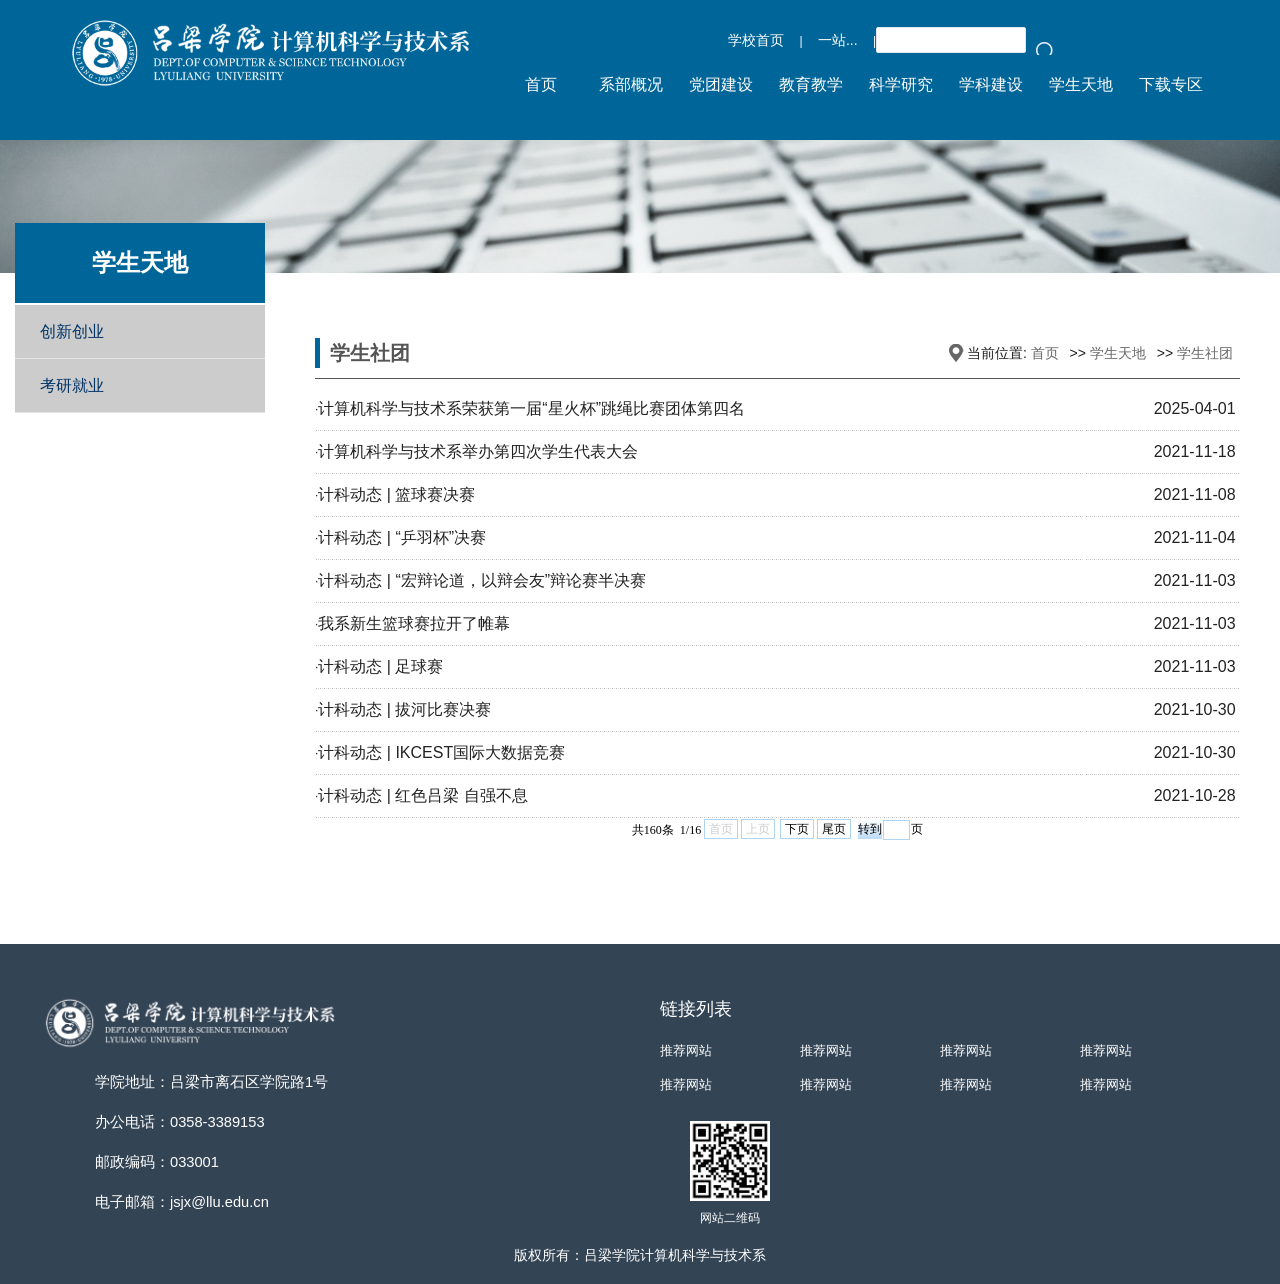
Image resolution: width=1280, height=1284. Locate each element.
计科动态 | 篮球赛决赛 (396, 494)
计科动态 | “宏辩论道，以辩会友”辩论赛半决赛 (482, 580)
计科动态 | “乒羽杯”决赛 (402, 537)
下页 (797, 829)
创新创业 (72, 331)
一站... (838, 40)
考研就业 (72, 385)
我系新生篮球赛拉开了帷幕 (414, 623)
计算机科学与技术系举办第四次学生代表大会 (478, 451)
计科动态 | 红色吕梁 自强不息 (423, 795)
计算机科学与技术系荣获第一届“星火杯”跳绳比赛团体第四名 (531, 408)
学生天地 (1118, 353)
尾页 (834, 829)
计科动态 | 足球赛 (380, 666)
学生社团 (1205, 353)
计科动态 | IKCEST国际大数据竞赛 (441, 752)
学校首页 (756, 40)
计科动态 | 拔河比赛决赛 (404, 709)
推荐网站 (686, 1050)
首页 (1045, 353)
